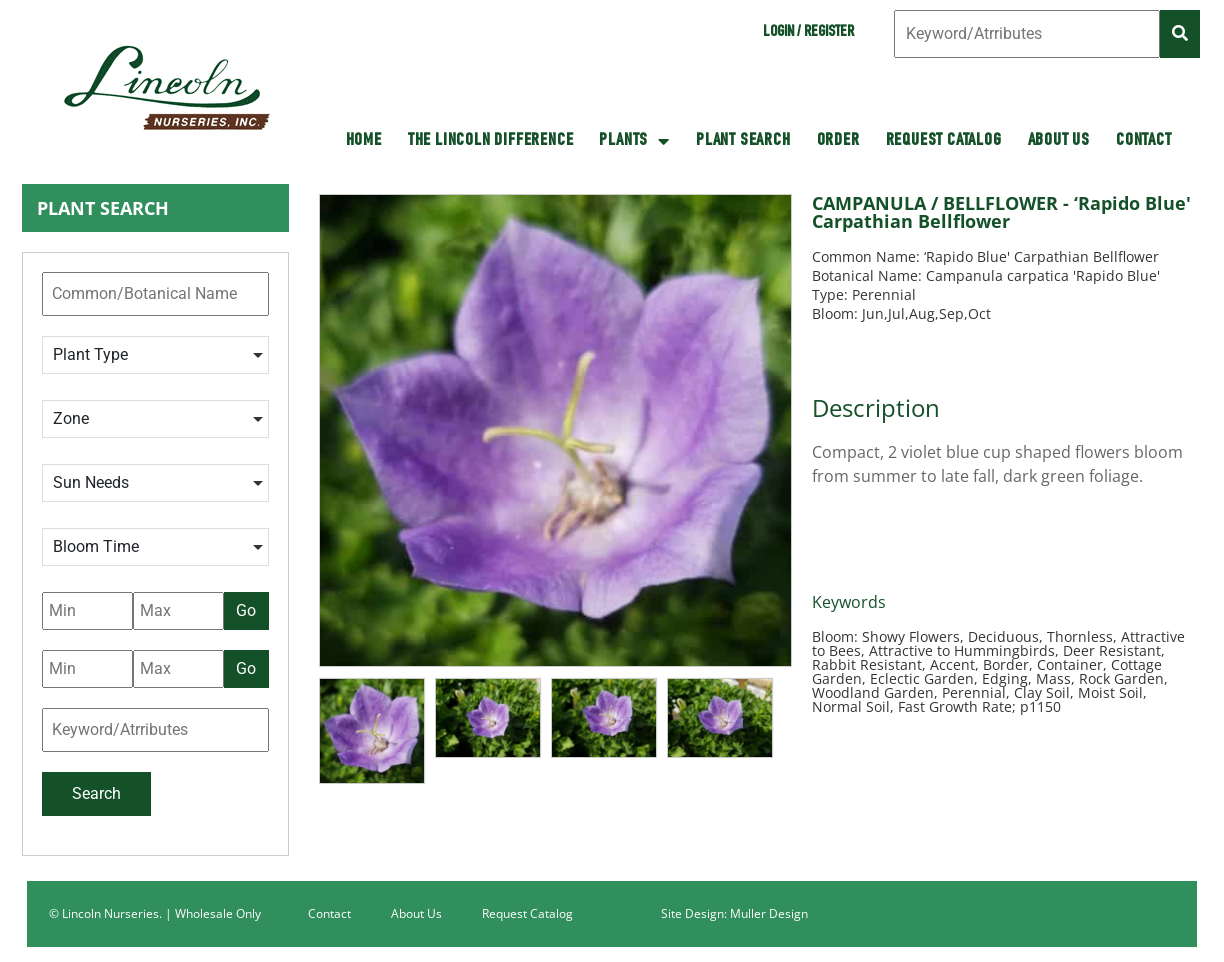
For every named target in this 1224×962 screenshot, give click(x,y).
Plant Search (743, 141)
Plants (634, 141)
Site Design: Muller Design (734, 913)
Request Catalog (944, 141)
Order (838, 141)
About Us (1059, 141)
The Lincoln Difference (491, 141)
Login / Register (808, 33)
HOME (364, 141)
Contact (1144, 141)
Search (96, 793)
